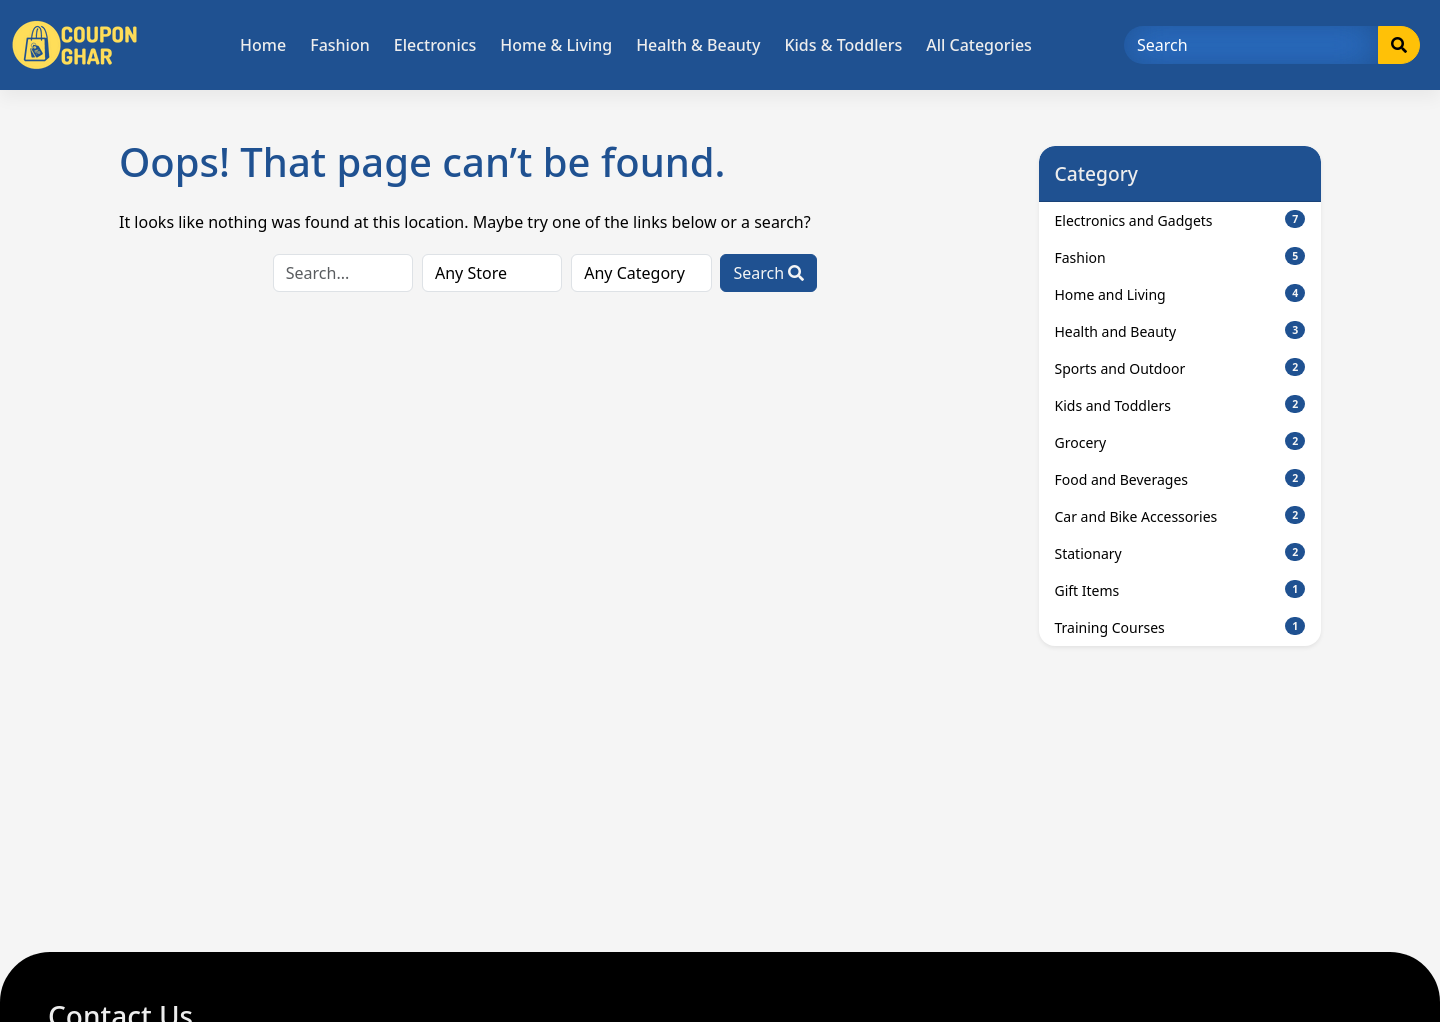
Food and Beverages (1180, 479)
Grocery (1180, 442)
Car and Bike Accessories (1180, 516)
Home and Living (1180, 294)
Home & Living (556, 45)
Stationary (1180, 553)
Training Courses (1180, 627)
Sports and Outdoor (1180, 368)
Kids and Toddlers (1180, 405)
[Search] (1251, 45)
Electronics (435, 45)
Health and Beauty (1180, 331)
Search (768, 273)
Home (263, 45)
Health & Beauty (698, 45)
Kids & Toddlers (843, 45)
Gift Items (1180, 590)
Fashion (340, 45)
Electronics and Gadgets (1180, 220)
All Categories (979, 45)
